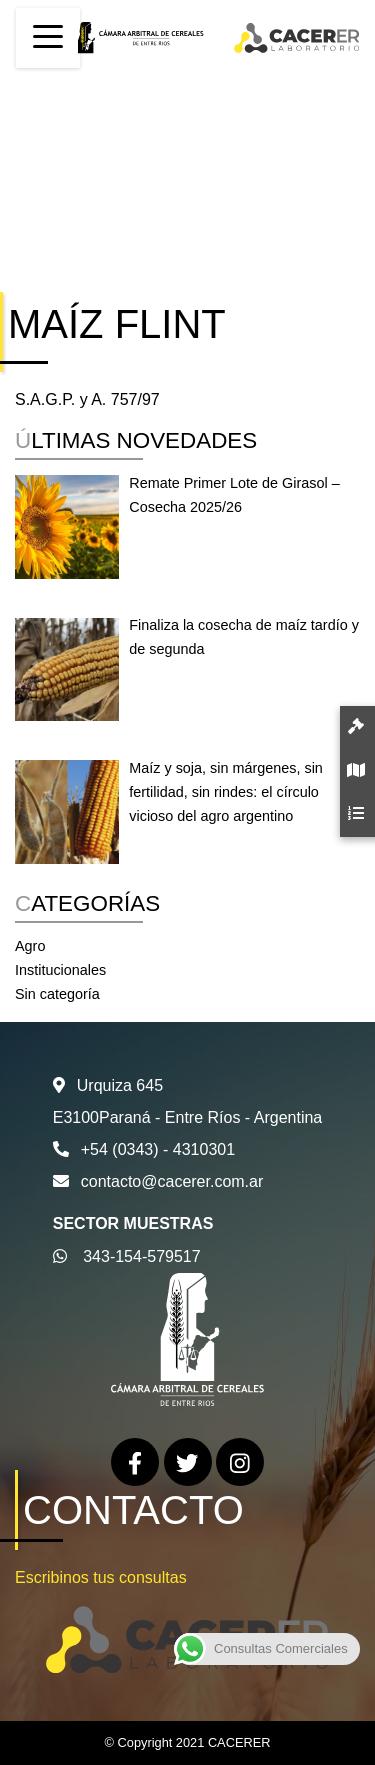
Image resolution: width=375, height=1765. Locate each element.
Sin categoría (57, 994)
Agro (30, 946)
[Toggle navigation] (48, 38)
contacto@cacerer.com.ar (172, 1181)
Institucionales (60, 970)
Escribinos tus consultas (101, 1577)
